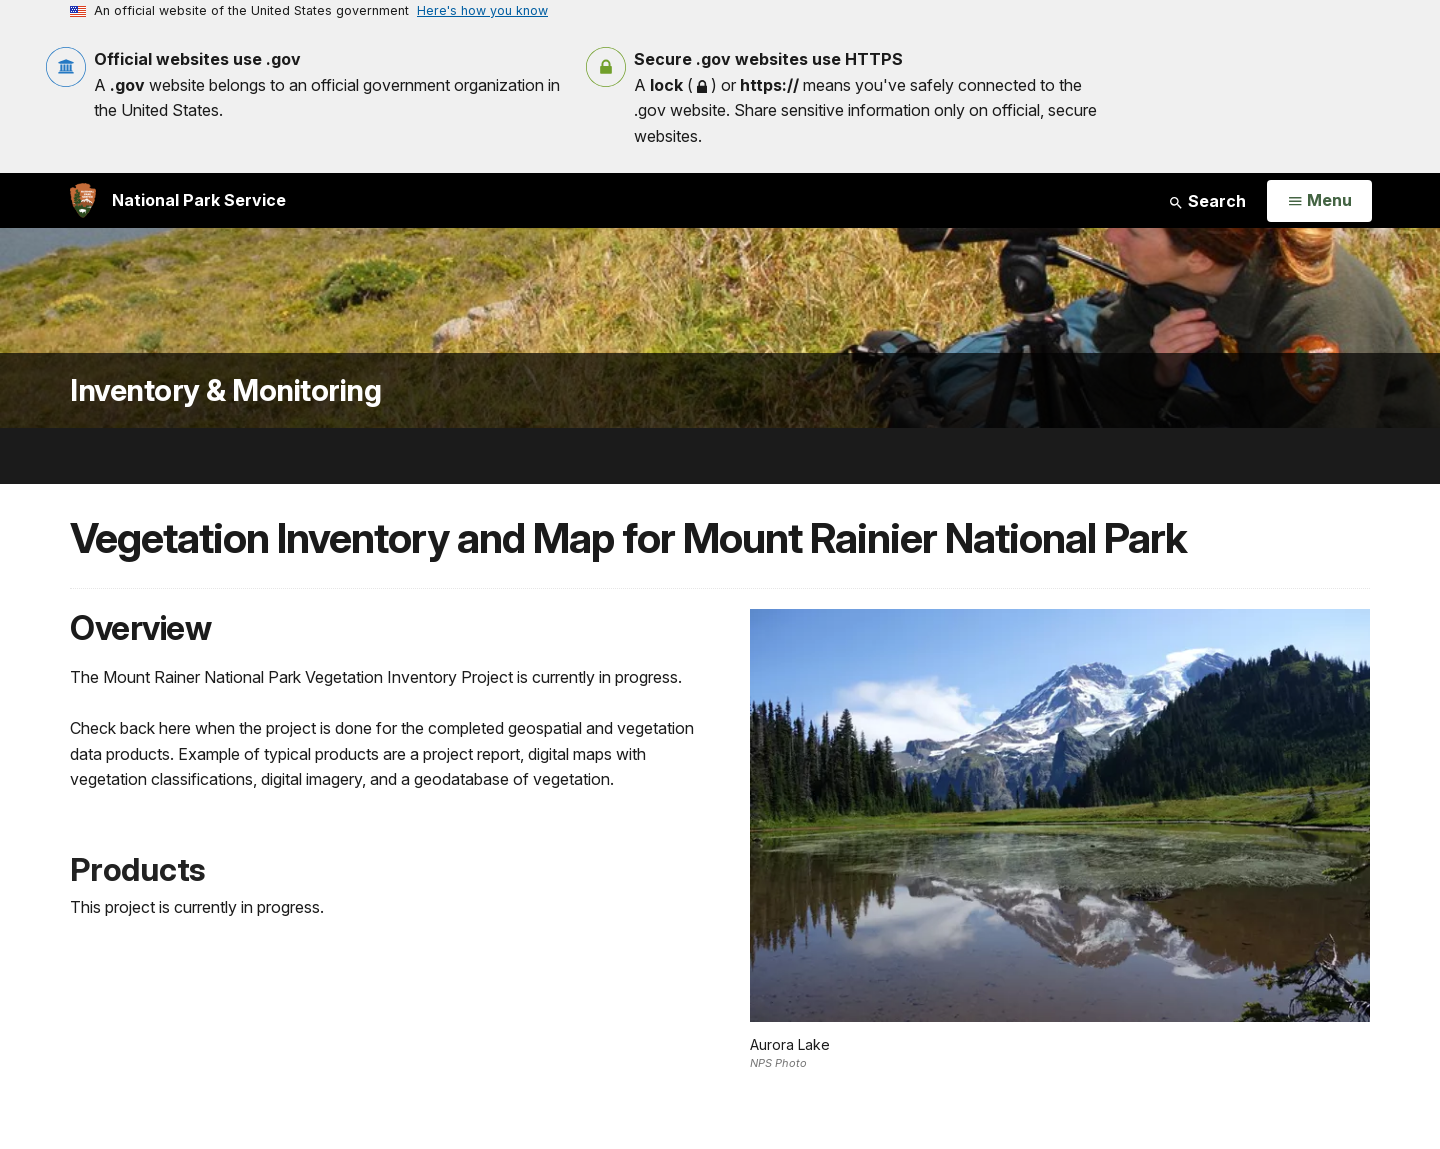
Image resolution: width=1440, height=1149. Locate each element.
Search (1207, 201)
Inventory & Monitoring (225, 390)
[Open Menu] (1319, 201)
